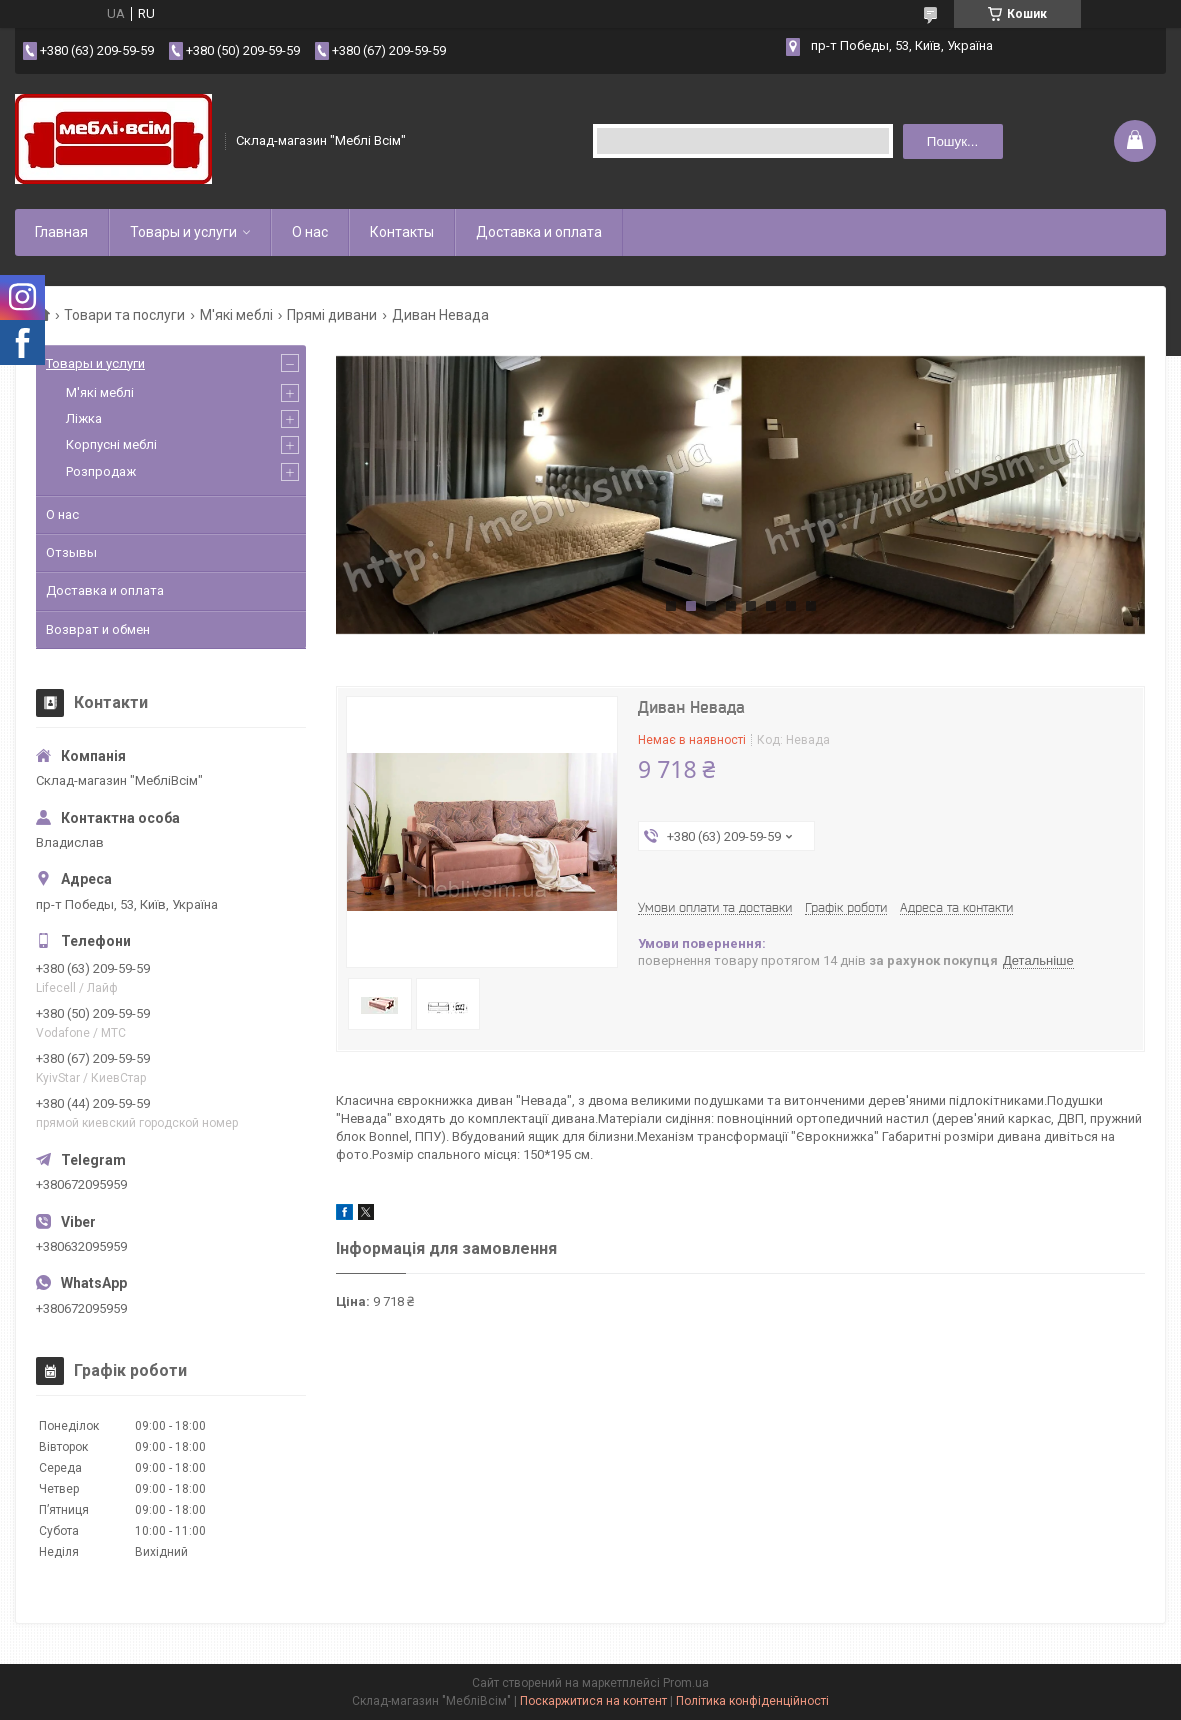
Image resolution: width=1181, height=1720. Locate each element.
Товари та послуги (124, 315)
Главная (61, 232)
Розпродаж (101, 471)
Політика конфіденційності (752, 1701)
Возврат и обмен (98, 629)
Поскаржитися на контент (593, 1701)
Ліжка (84, 418)
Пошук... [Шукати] (952, 141)
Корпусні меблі (111, 444)
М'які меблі (236, 315)
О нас (310, 232)
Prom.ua (686, 1683)
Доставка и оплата (539, 232)
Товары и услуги (183, 232)
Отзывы (71, 552)
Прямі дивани (332, 315)
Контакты (402, 232)
